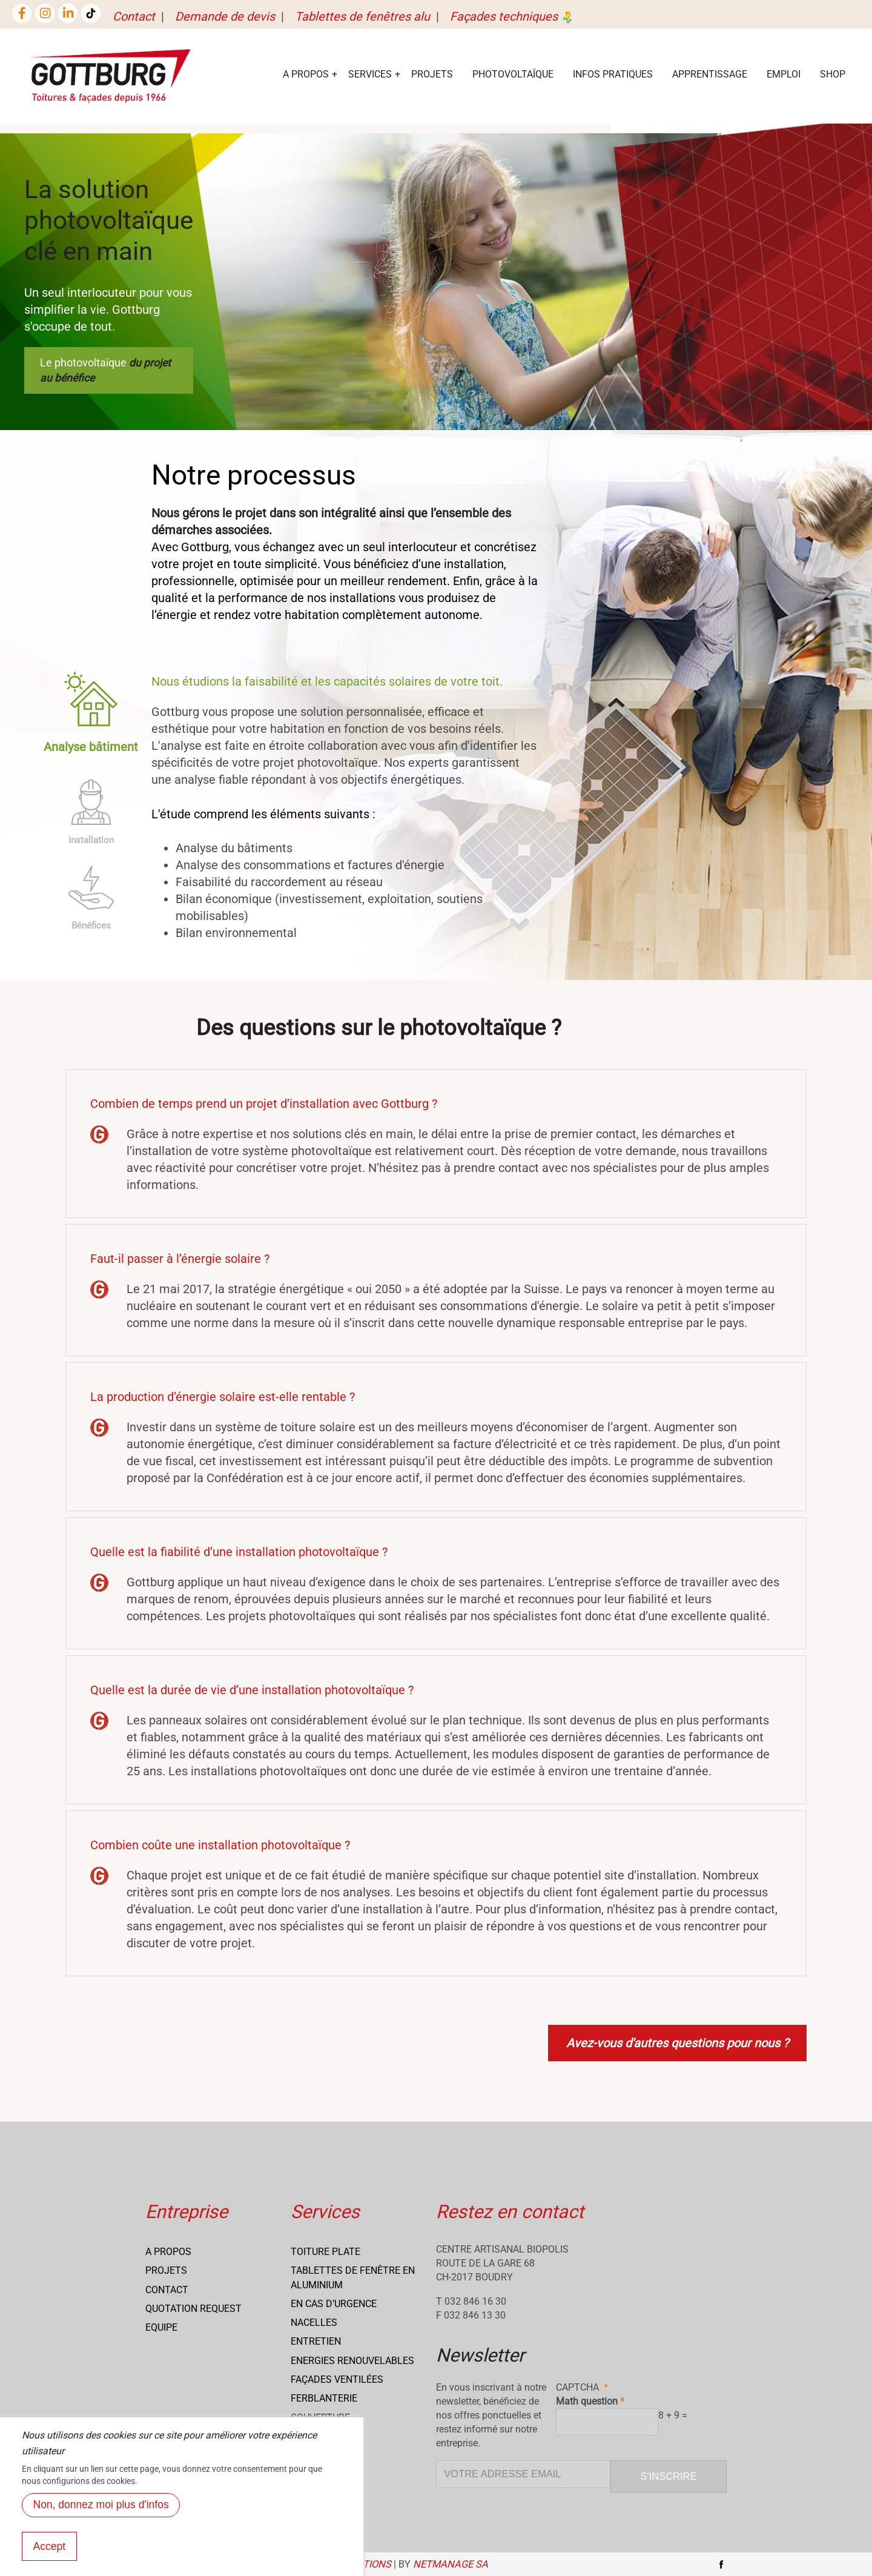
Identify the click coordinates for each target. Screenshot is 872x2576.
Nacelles (314, 2322)
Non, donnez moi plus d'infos (101, 2506)
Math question (587, 2401)
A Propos (306, 74)
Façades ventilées (337, 2379)
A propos (168, 2251)
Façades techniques (512, 16)
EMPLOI (784, 74)
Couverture (320, 2417)
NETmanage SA (450, 2564)
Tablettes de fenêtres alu (362, 16)
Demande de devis (225, 16)
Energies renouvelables (352, 2360)
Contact (134, 16)
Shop (832, 74)
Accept (49, 2547)
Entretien (316, 2341)
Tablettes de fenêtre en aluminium (353, 2277)
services (370, 74)
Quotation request (193, 2308)
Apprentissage (709, 74)
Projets (432, 74)
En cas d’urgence (334, 2303)
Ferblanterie (324, 2398)
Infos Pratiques (613, 74)
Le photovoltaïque (105, 370)
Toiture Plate (325, 2251)
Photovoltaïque (512, 74)
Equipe (161, 2327)
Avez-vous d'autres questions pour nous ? (677, 2043)
